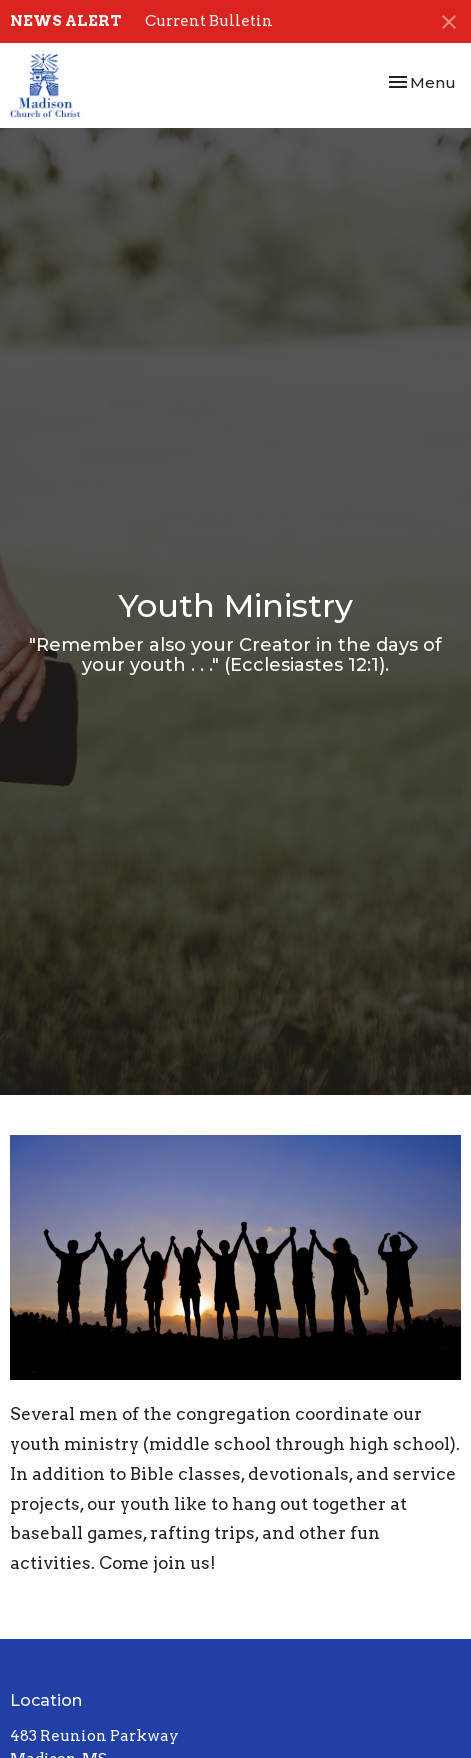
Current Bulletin (209, 21)
